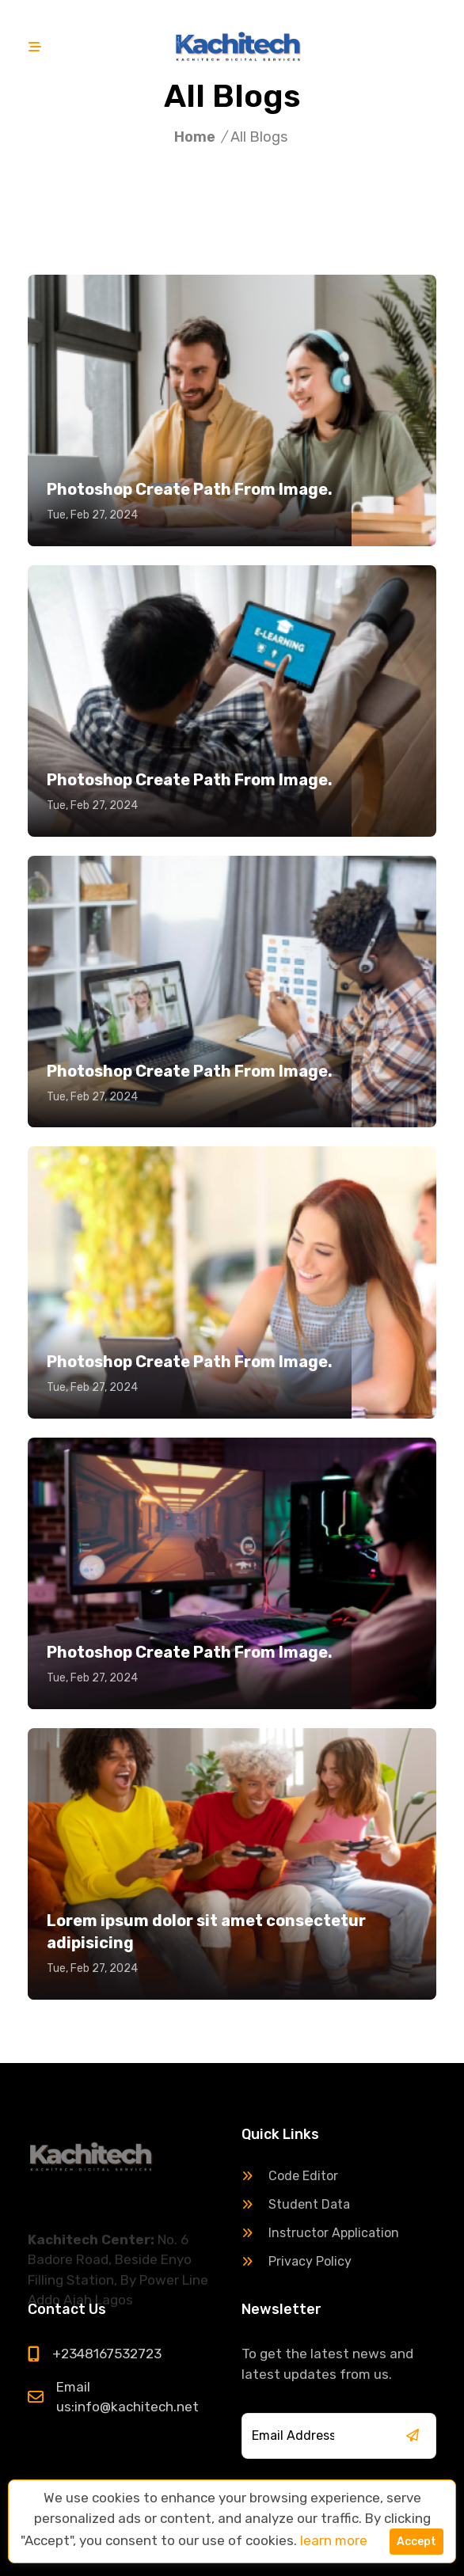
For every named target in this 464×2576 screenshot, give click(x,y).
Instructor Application (320, 2232)
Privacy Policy (297, 2261)
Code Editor (290, 2175)
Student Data (296, 2204)
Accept (416, 2541)
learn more (333, 2540)
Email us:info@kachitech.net (127, 2397)
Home (194, 137)
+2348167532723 (107, 2353)
